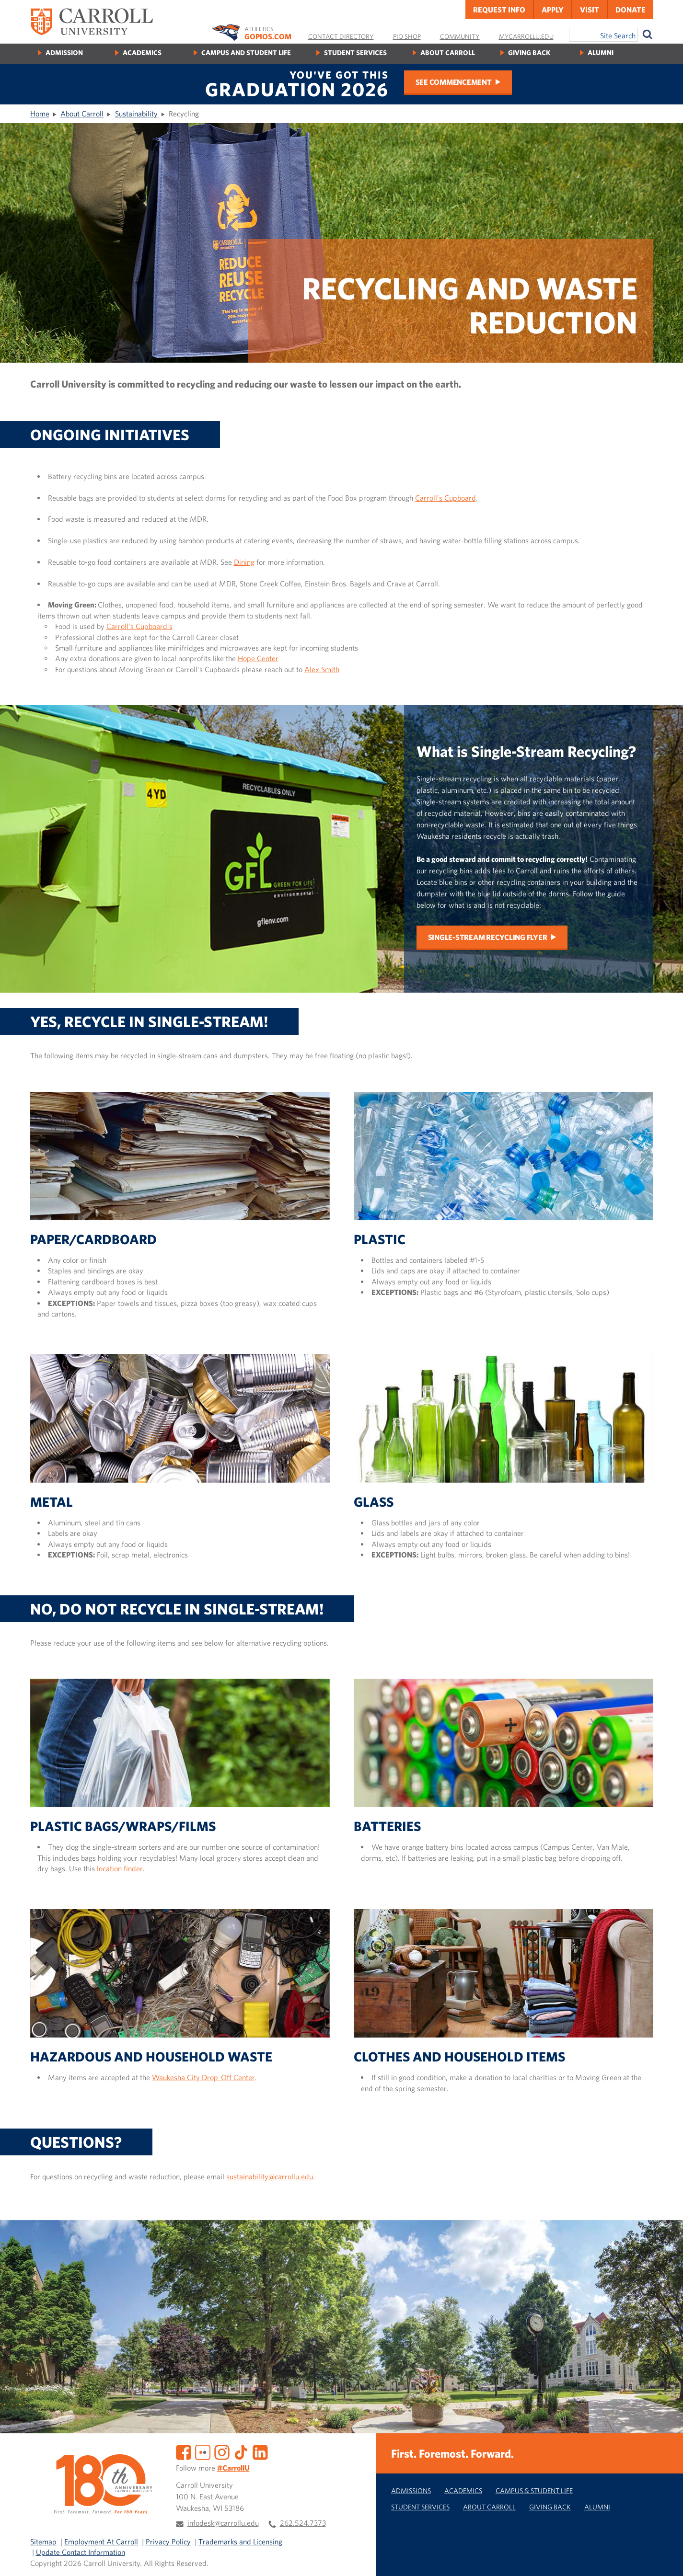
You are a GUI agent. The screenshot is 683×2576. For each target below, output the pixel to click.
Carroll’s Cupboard (445, 497)
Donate (630, 9)
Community (460, 36)
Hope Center (258, 658)
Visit (589, 9)
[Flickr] (202, 2451)
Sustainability (136, 113)
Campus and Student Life (246, 52)
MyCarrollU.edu (526, 36)
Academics (142, 52)
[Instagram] (222, 2451)
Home (39, 113)
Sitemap (43, 2541)
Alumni (601, 52)
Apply (553, 9)
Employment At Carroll (101, 2541)
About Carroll (447, 52)
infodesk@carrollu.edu (223, 2523)
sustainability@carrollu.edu (269, 2176)
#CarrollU (233, 2467)
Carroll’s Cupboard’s (139, 626)
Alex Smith (321, 669)
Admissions (411, 2490)
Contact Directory (341, 36)
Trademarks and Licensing (240, 2541)
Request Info (499, 9)
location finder (120, 1868)
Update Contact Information (80, 2552)
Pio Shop (407, 36)
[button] (665, 2558)
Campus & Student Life (534, 2490)
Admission (64, 52)
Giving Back (529, 52)
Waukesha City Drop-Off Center (203, 2077)
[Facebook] (183, 2451)
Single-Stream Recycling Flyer (487, 937)
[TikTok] (241, 2451)
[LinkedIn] (260, 2451)
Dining (244, 562)
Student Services (355, 52)
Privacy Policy (168, 2541)
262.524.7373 (303, 2523)
